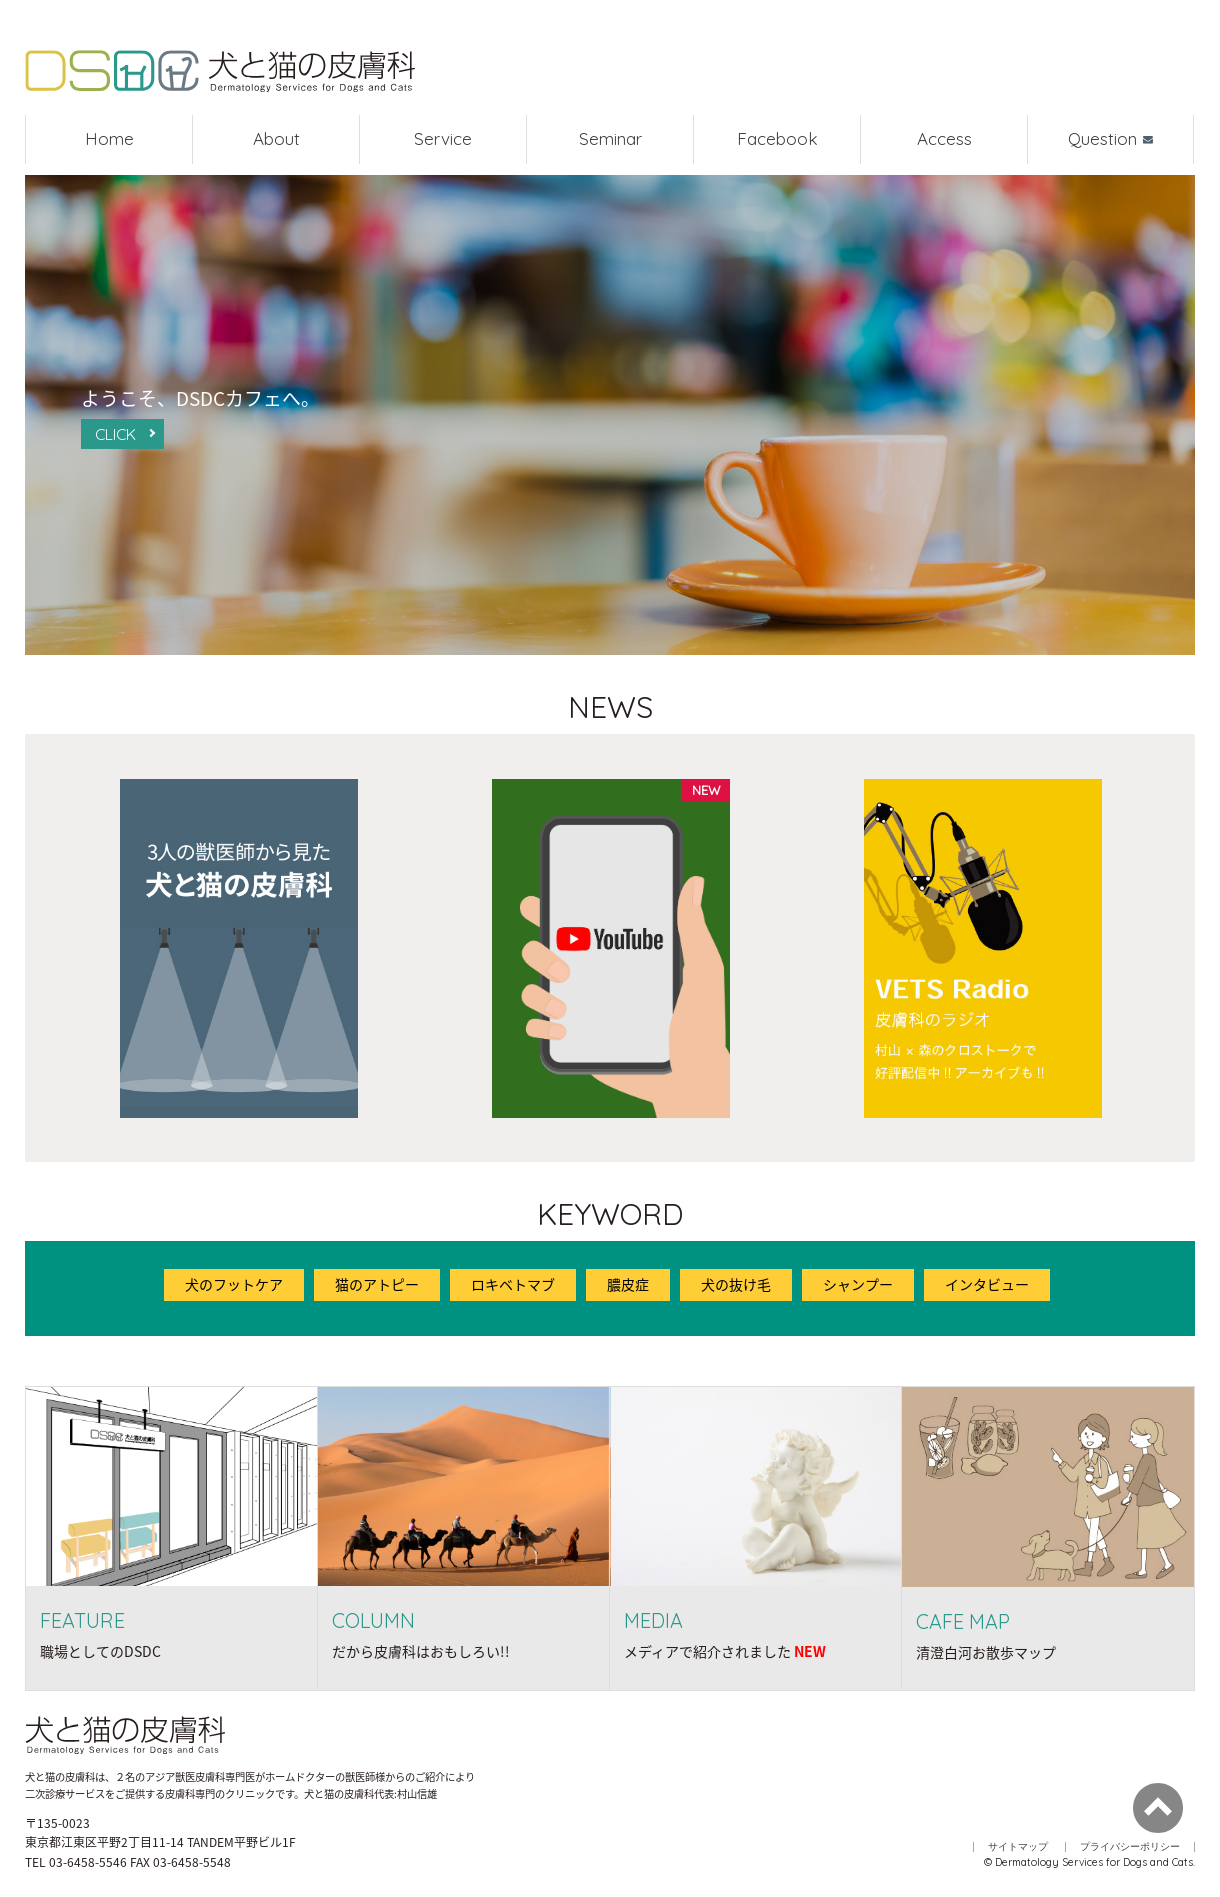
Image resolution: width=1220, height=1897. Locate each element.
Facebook (777, 138)
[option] (239, 948)
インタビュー (987, 1284)
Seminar (610, 138)
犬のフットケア (234, 1284)
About (276, 138)
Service (443, 138)
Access (944, 138)
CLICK (115, 434)
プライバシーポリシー (1130, 1846)
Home (109, 138)
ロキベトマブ (513, 1284)
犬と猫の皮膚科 (220, 72)
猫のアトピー (377, 1284)
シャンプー (858, 1284)
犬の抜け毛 (736, 1284)
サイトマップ (1018, 1846)
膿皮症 (628, 1284)
